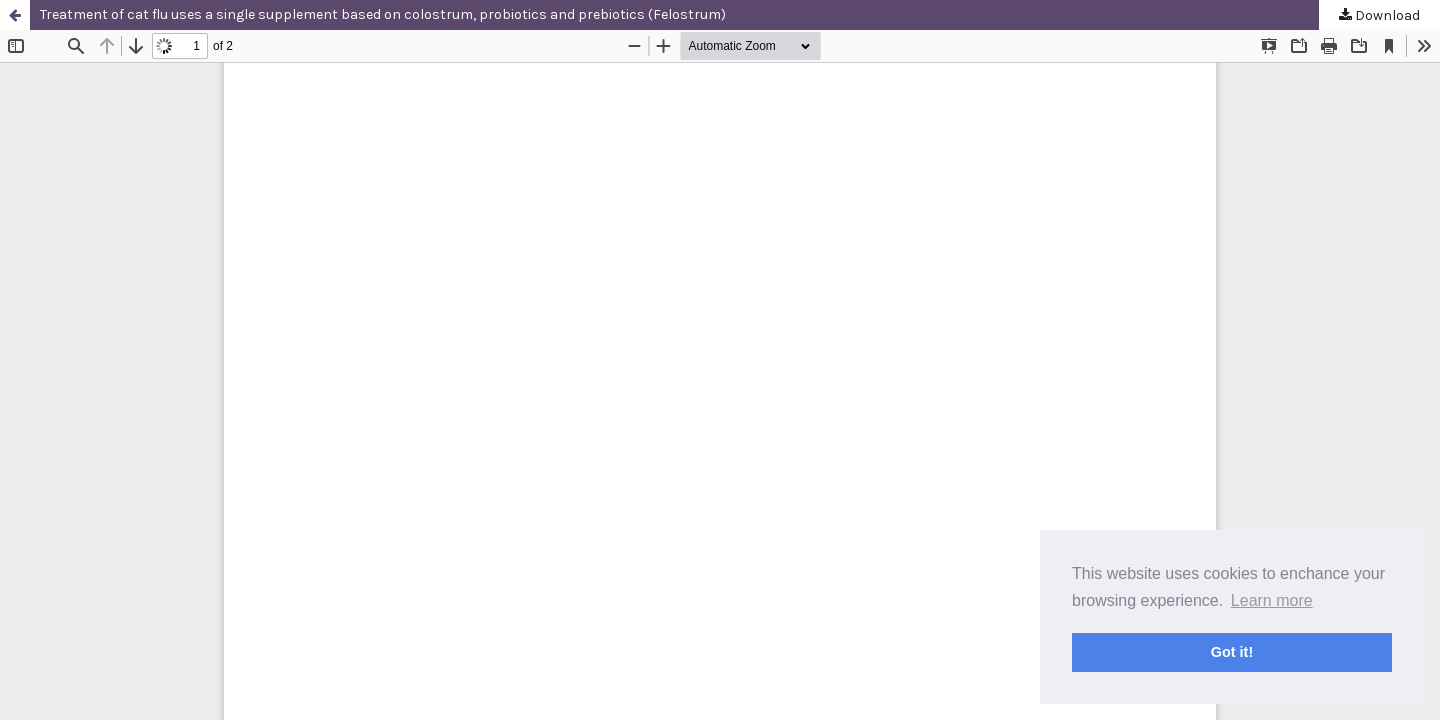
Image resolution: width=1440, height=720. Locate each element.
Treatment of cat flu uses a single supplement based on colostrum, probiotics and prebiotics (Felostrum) (383, 14)
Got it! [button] (1232, 652)
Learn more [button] (1272, 600)
